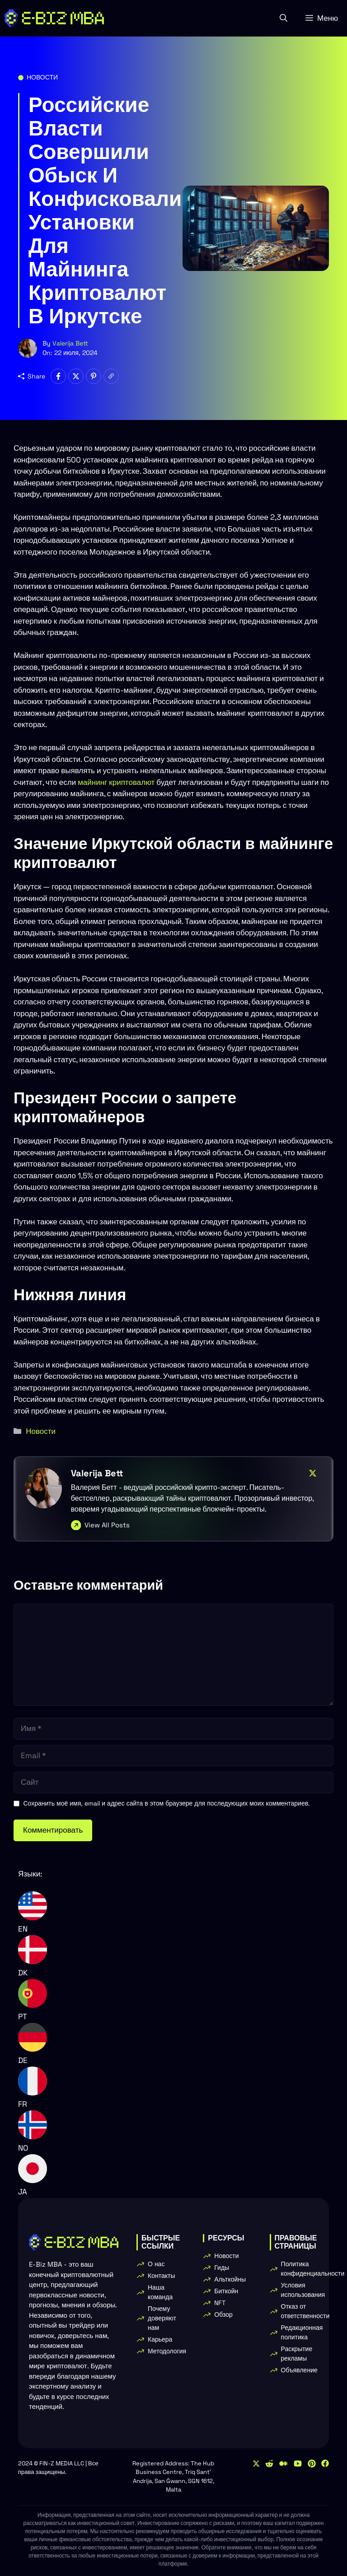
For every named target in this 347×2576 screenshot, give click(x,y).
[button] (283, 18)
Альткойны (230, 2279)
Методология (167, 2351)
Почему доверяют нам (162, 2318)
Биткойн (226, 2291)
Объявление (299, 2370)
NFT (219, 2303)
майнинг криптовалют (116, 782)
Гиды (221, 2267)
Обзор (223, 2314)
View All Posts (107, 1525)
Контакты (161, 2276)
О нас (156, 2264)
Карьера (160, 2339)
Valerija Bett (70, 343)
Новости (42, 77)
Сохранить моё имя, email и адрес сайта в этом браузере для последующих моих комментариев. (166, 1803)
